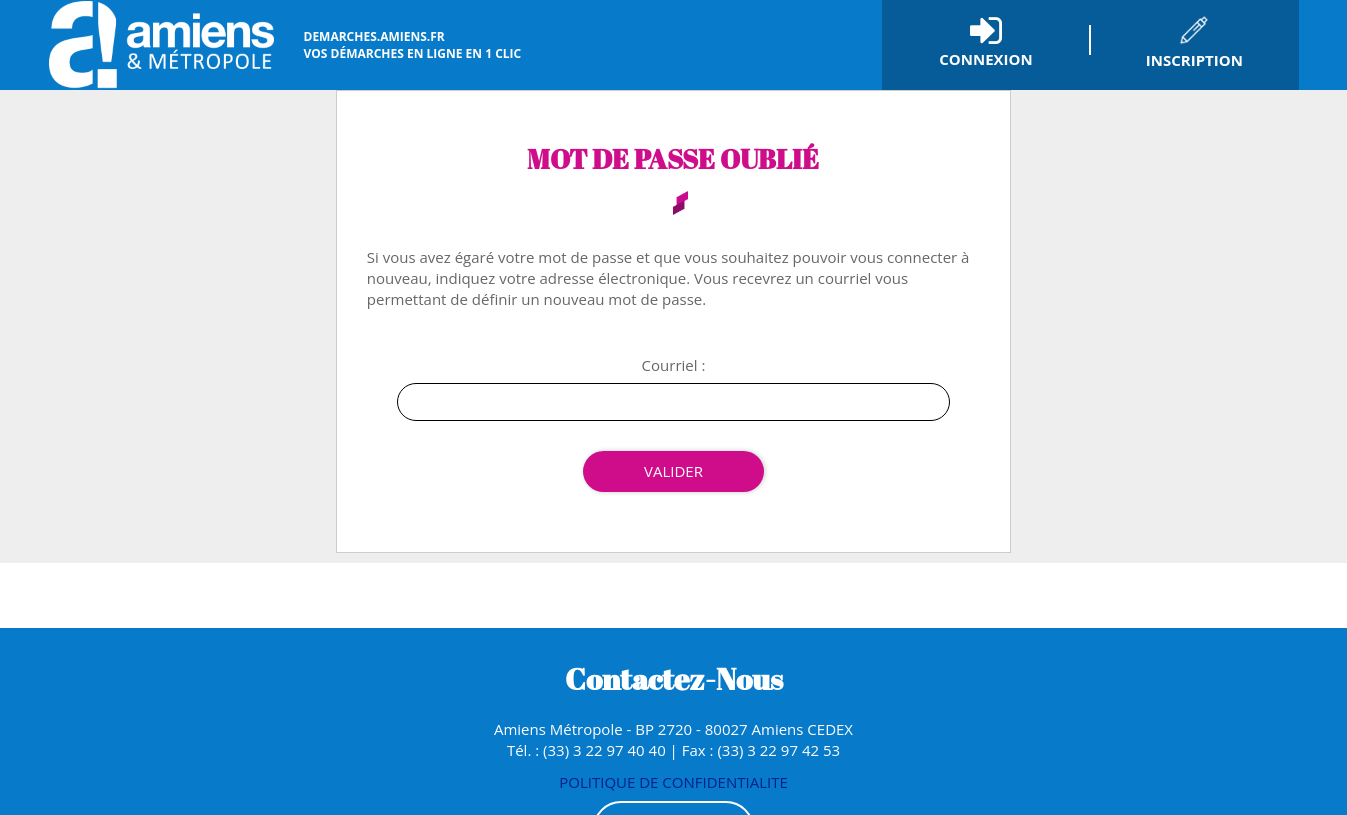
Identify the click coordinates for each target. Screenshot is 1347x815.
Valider (673, 471)
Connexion (985, 59)
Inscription (1194, 60)
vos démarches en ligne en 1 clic (413, 45)
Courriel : (674, 365)
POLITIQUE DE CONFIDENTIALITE (673, 782)
